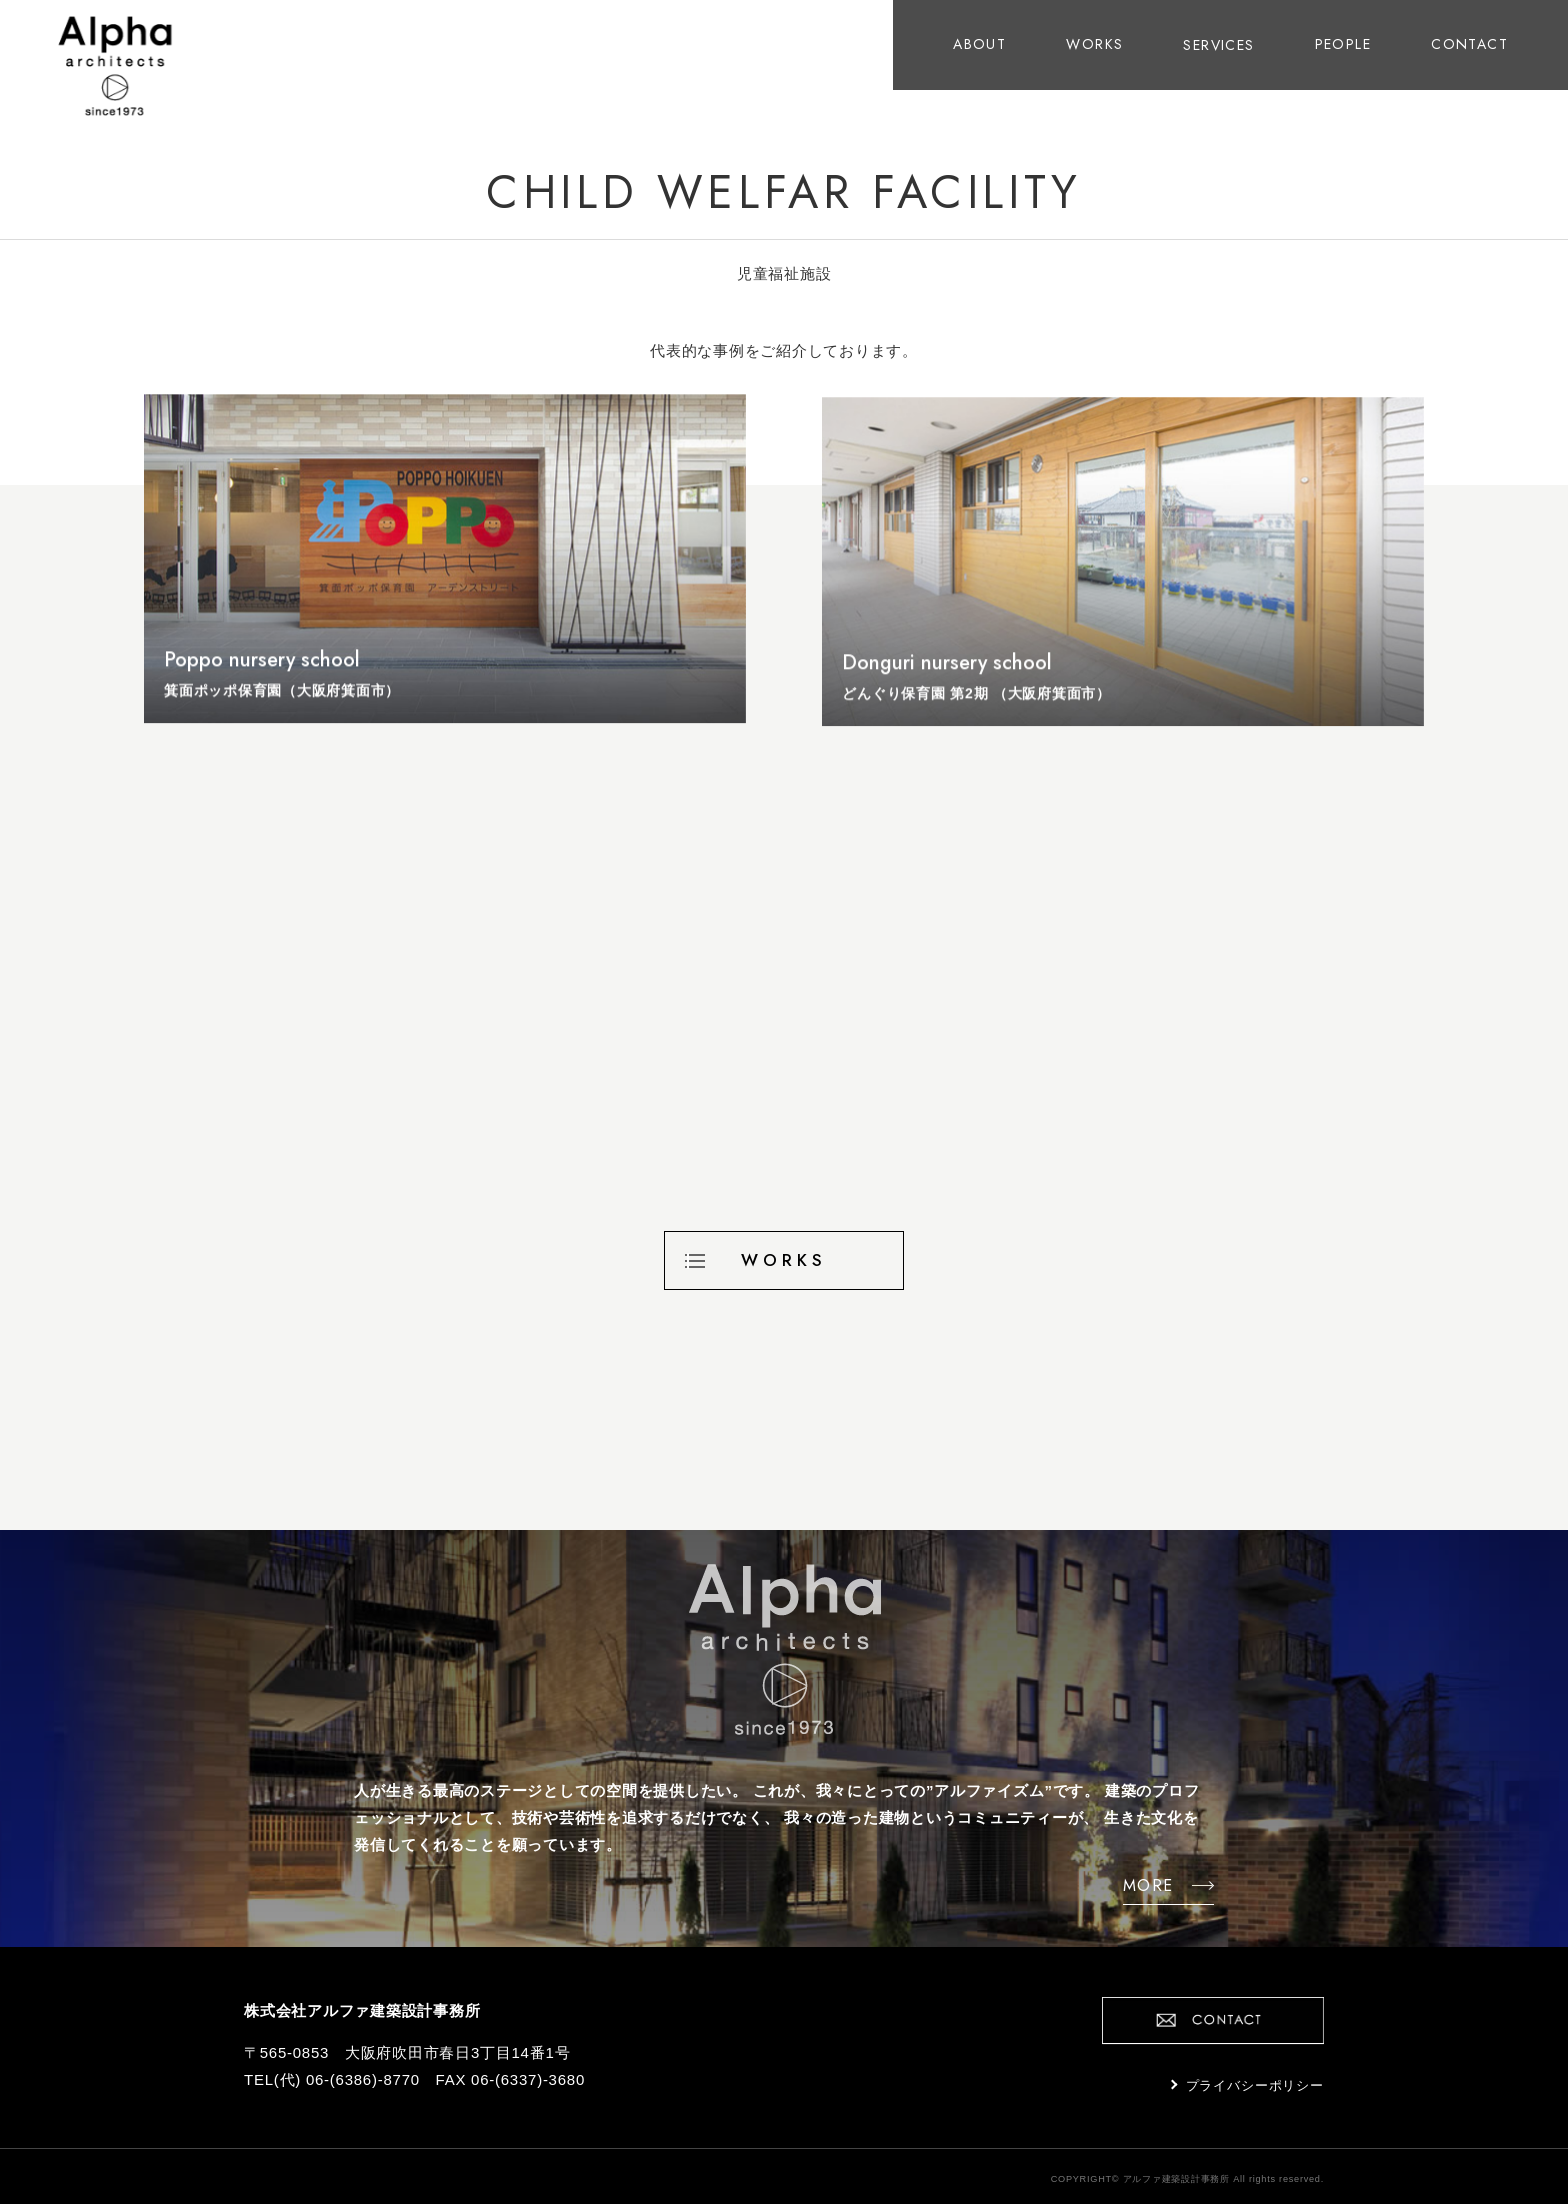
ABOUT (979, 44)
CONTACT (1469, 44)
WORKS (1094, 44)
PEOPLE (1343, 44)
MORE (1131, 1884)
